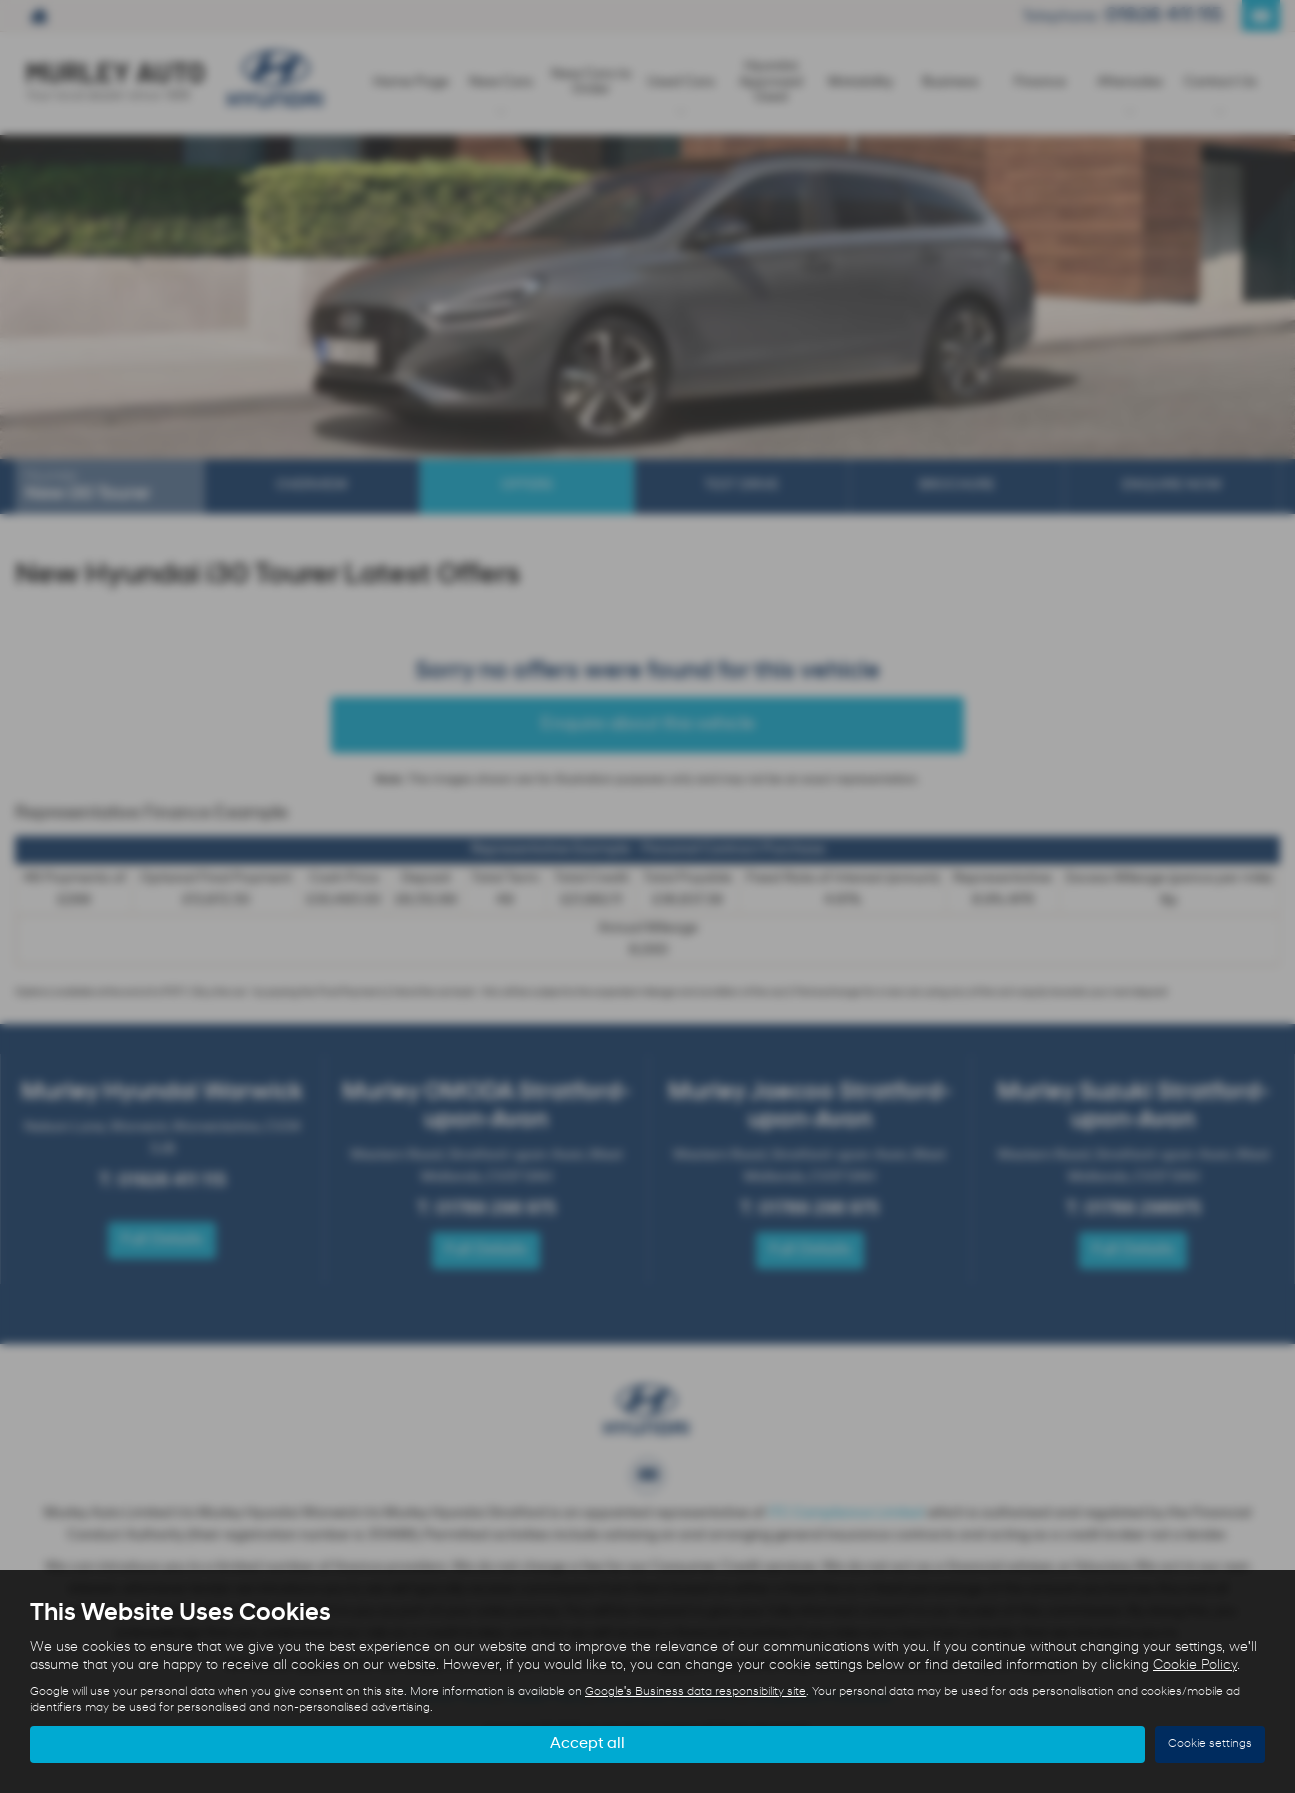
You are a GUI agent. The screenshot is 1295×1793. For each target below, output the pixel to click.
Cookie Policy (1195, 1665)
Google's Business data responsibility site (695, 1692)
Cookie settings (1210, 1744)
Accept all (587, 1744)
